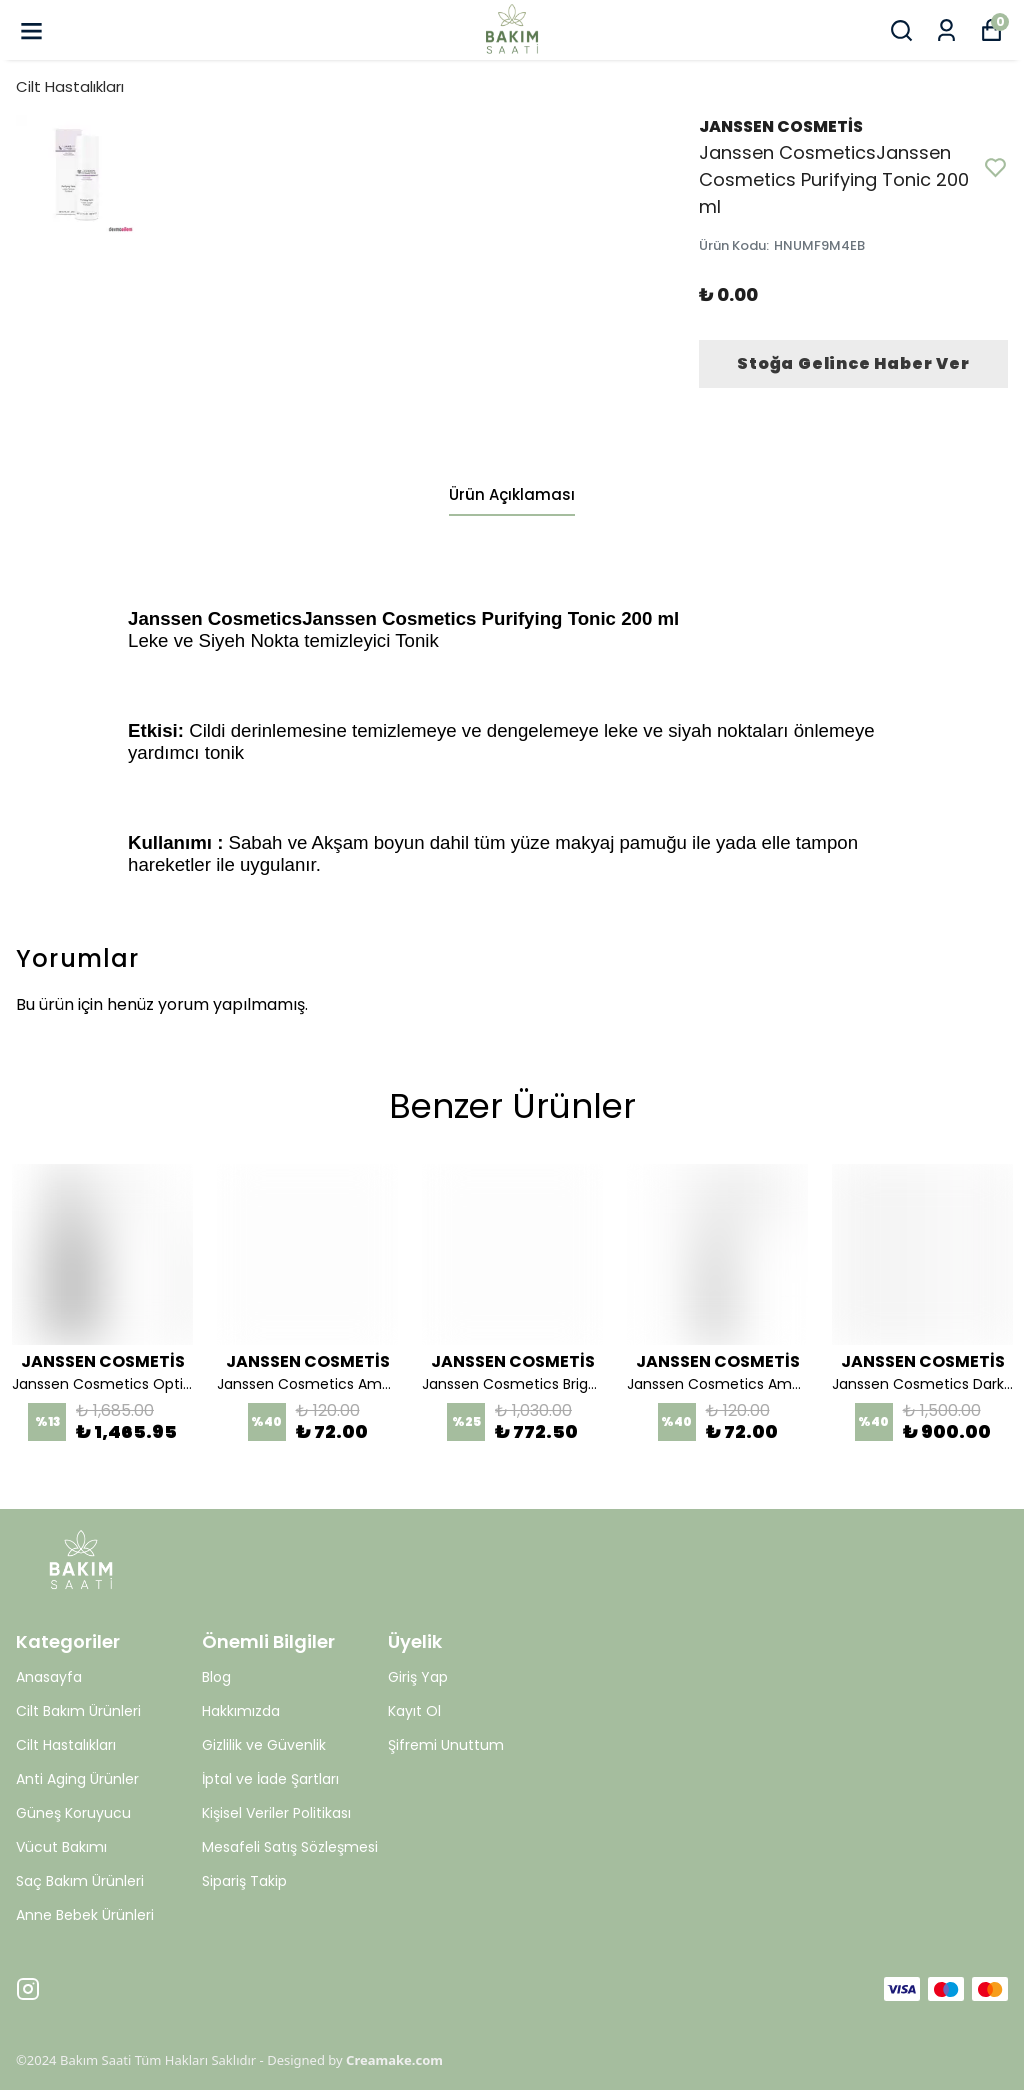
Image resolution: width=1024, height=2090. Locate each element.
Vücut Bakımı (61, 1847)
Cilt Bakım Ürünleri (78, 1711)
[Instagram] (28, 1989)
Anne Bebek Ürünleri (85, 1915)
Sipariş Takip (244, 1881)
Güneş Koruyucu (73, 1813)
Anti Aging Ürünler (77, 1779)
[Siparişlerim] (946, 30)
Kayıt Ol (414, 1711)
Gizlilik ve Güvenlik (264, 1745)
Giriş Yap (418, 1677)
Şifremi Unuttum (446, 1745)
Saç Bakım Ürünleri (80, 1881)
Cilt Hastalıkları (70, 86)
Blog (216, 1677)
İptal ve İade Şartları (270, 1779)
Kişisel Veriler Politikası (276, 1813)
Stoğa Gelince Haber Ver (853, 363)
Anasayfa (49, 1677)
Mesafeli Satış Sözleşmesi (290, 1847)
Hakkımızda (241, 1711)
